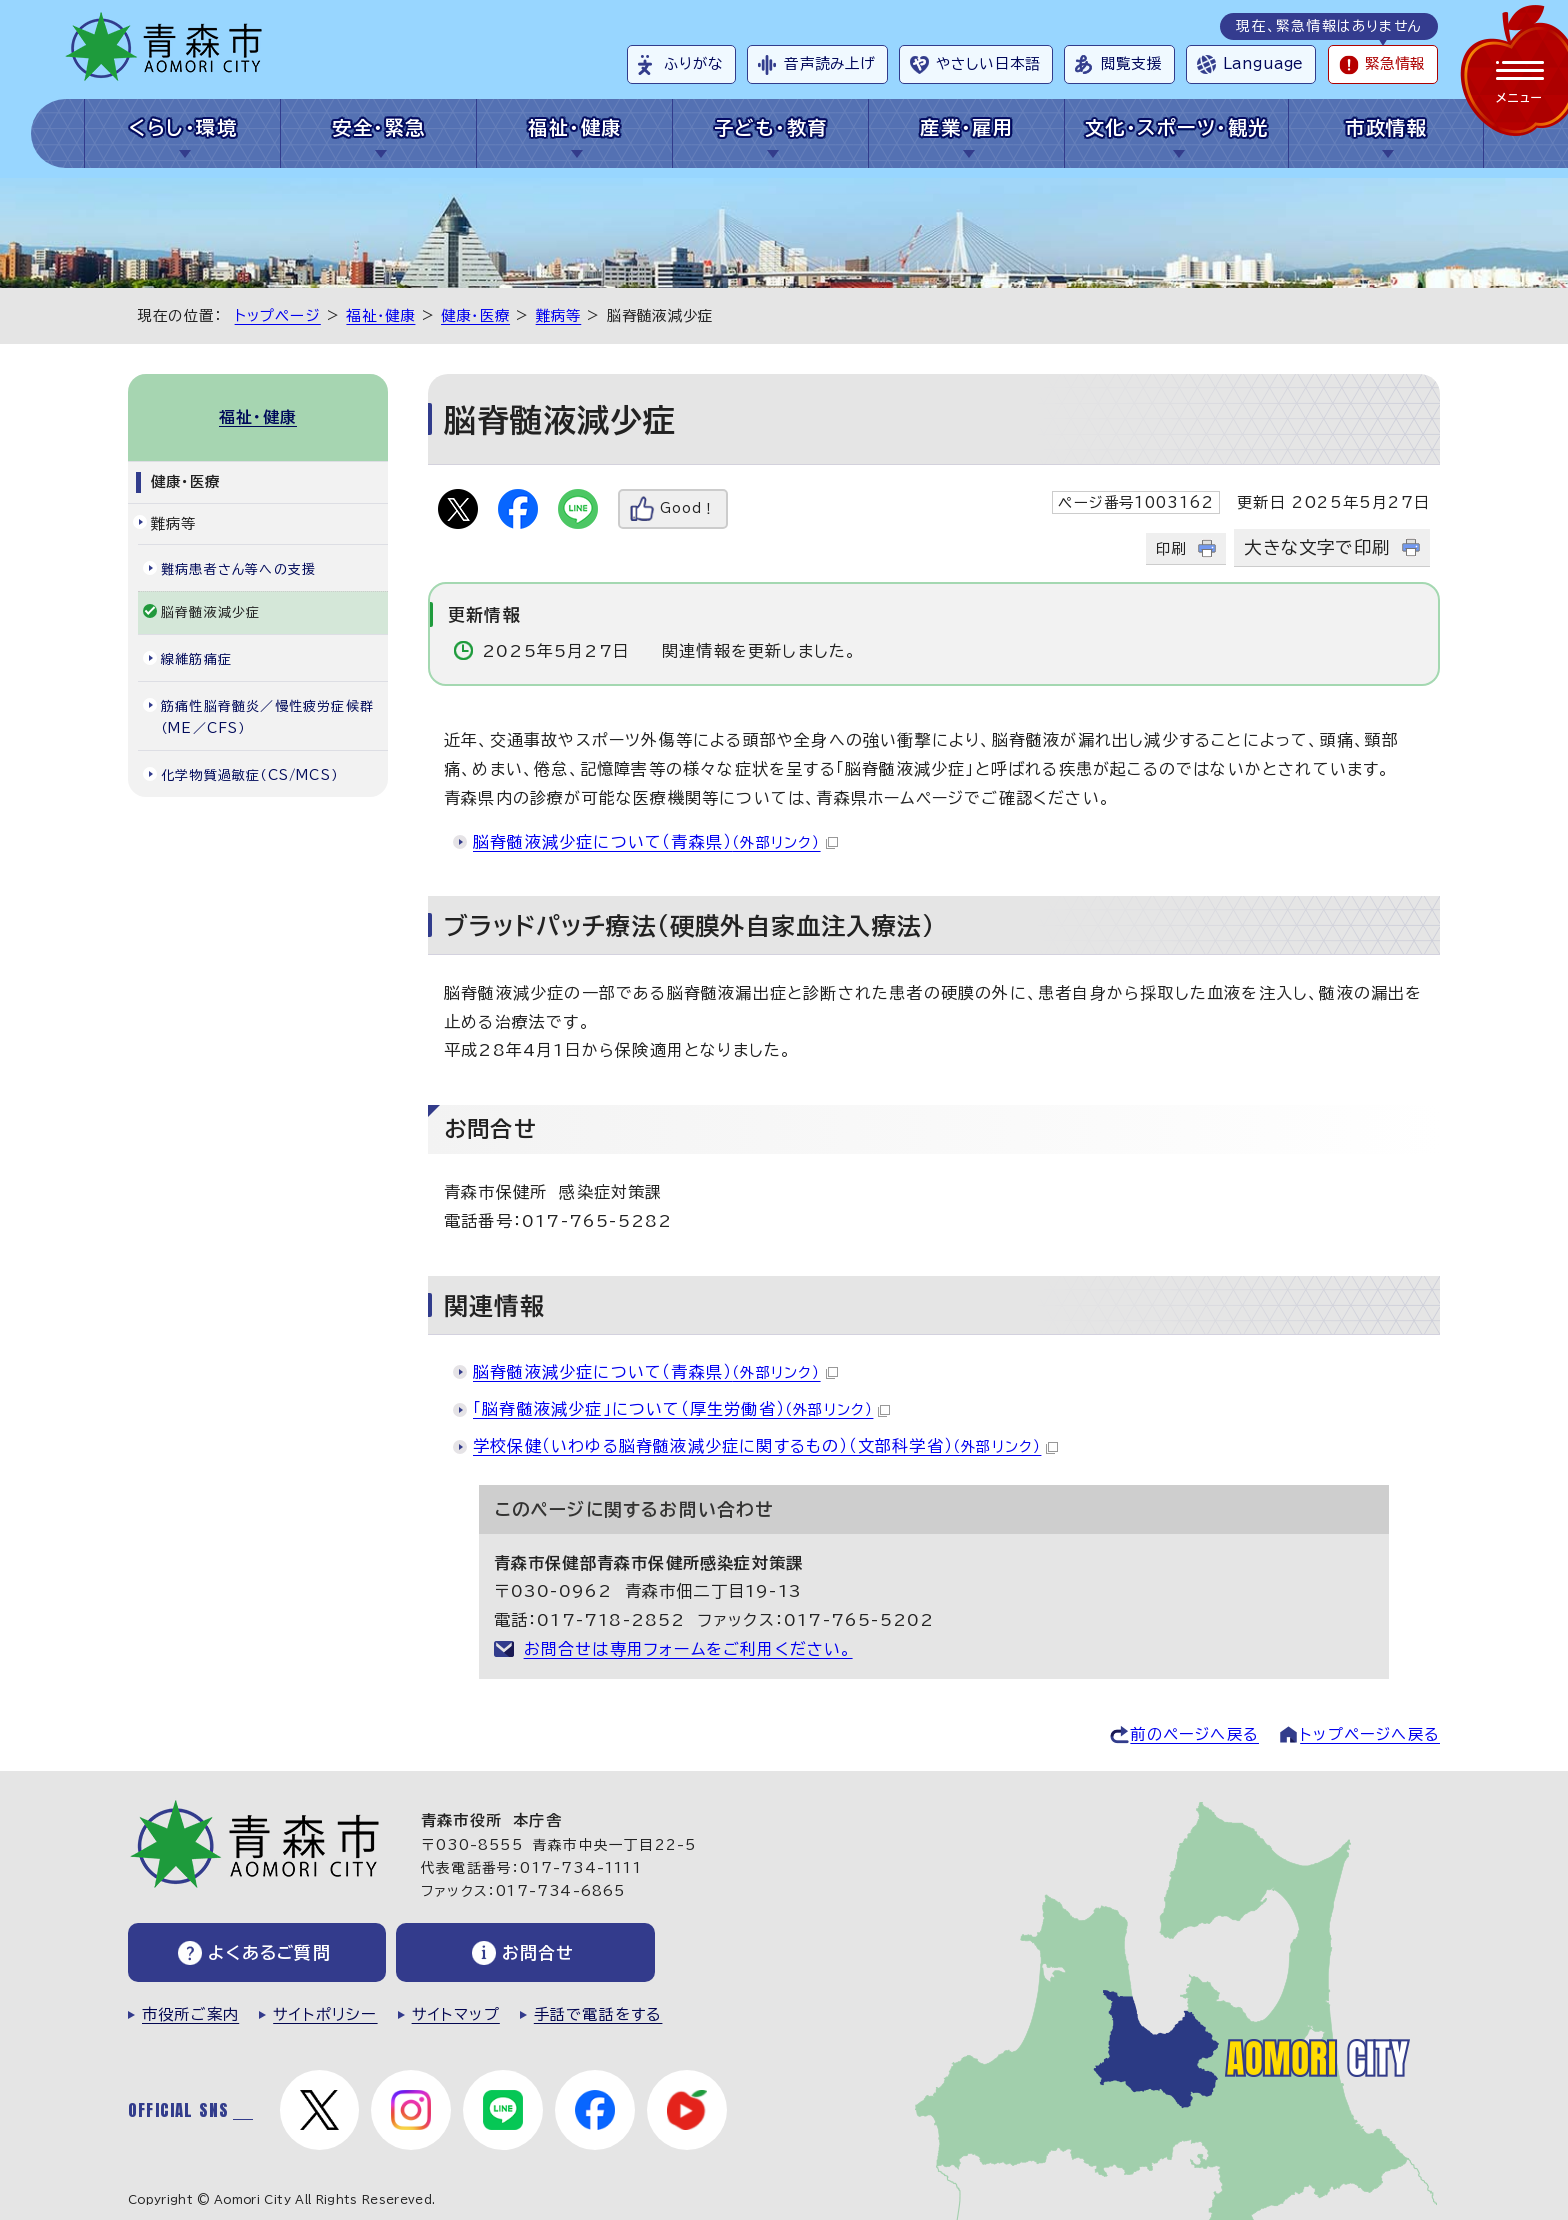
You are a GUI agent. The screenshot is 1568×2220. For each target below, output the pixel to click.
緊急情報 (1395, 63)
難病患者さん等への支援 (238, 569)
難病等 (559, 315)
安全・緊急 (378, 127)
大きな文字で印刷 (1317, 547)
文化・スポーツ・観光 (1176, 127)
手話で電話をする (598, 2014)
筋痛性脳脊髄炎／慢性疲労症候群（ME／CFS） (267, 717)
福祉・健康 (574, 127)
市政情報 (1386, 127)
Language (1263, 63)
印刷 (1171, 548)
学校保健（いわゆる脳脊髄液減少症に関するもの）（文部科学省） (765, 1446)
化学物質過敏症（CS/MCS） (249, 775)
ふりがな (693, 63)
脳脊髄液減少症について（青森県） (655, 842)
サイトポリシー (325, 2014)
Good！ (688, 508)
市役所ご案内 (190, 2014)
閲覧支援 (1131, 63)
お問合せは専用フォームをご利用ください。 (688, 1649)
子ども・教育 (771, 127)
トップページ (278, 315)
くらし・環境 (183, 127)
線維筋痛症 (196, 659)
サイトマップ (456, 2014)
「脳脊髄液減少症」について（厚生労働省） (681, 1409)
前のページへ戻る (1194, 1734)
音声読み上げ (829, 63)
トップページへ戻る (1370, 1734)
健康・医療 (475, 315)
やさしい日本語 (988, 63)
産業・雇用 (966, 127)
